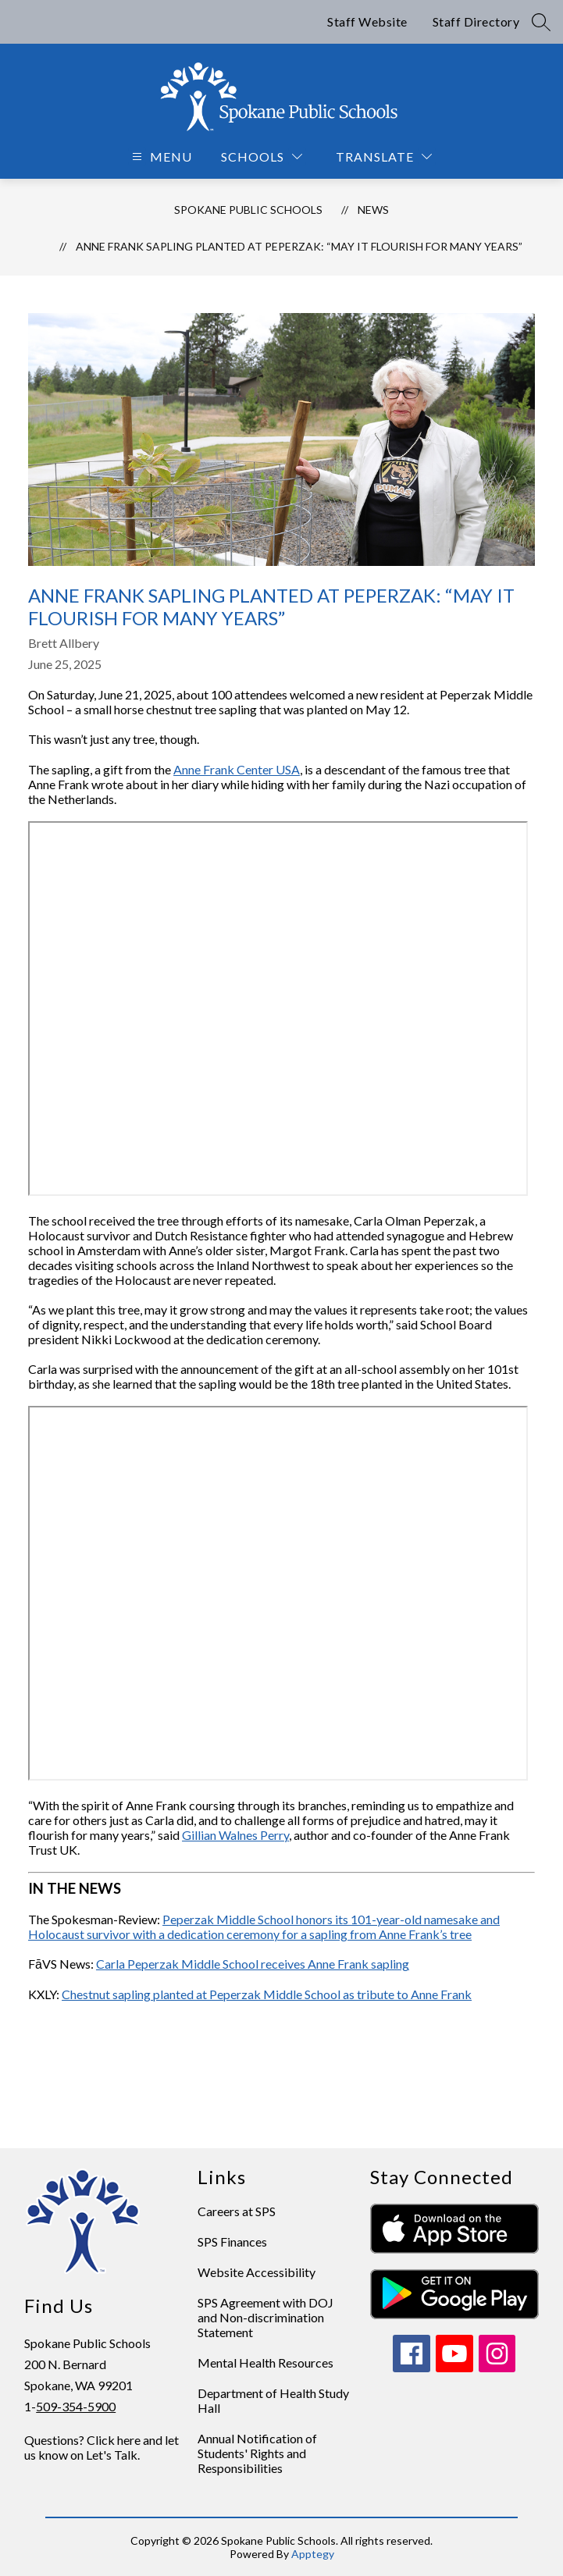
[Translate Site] (384, 156)
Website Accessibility (256, 2272)
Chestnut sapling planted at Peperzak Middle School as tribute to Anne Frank (267, 1994)
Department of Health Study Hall (273, 2400)
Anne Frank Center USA (236, 769)
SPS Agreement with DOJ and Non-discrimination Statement (265, 2317)
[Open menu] (160, 156)
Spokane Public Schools (248, 209)
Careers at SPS (237, 2211)
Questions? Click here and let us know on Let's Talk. (101, 2447)
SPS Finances (232, 2241)
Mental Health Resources (265, 2362)
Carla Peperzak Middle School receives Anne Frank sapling (252, 1963)
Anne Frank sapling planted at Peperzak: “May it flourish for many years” (299, 246)
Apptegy (312, 2553)
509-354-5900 (76, 2406)
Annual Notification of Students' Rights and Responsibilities (257, 2453)
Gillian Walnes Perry (235, 1834)
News (373, 209)
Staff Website (367, 21)
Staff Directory (476, 21)
